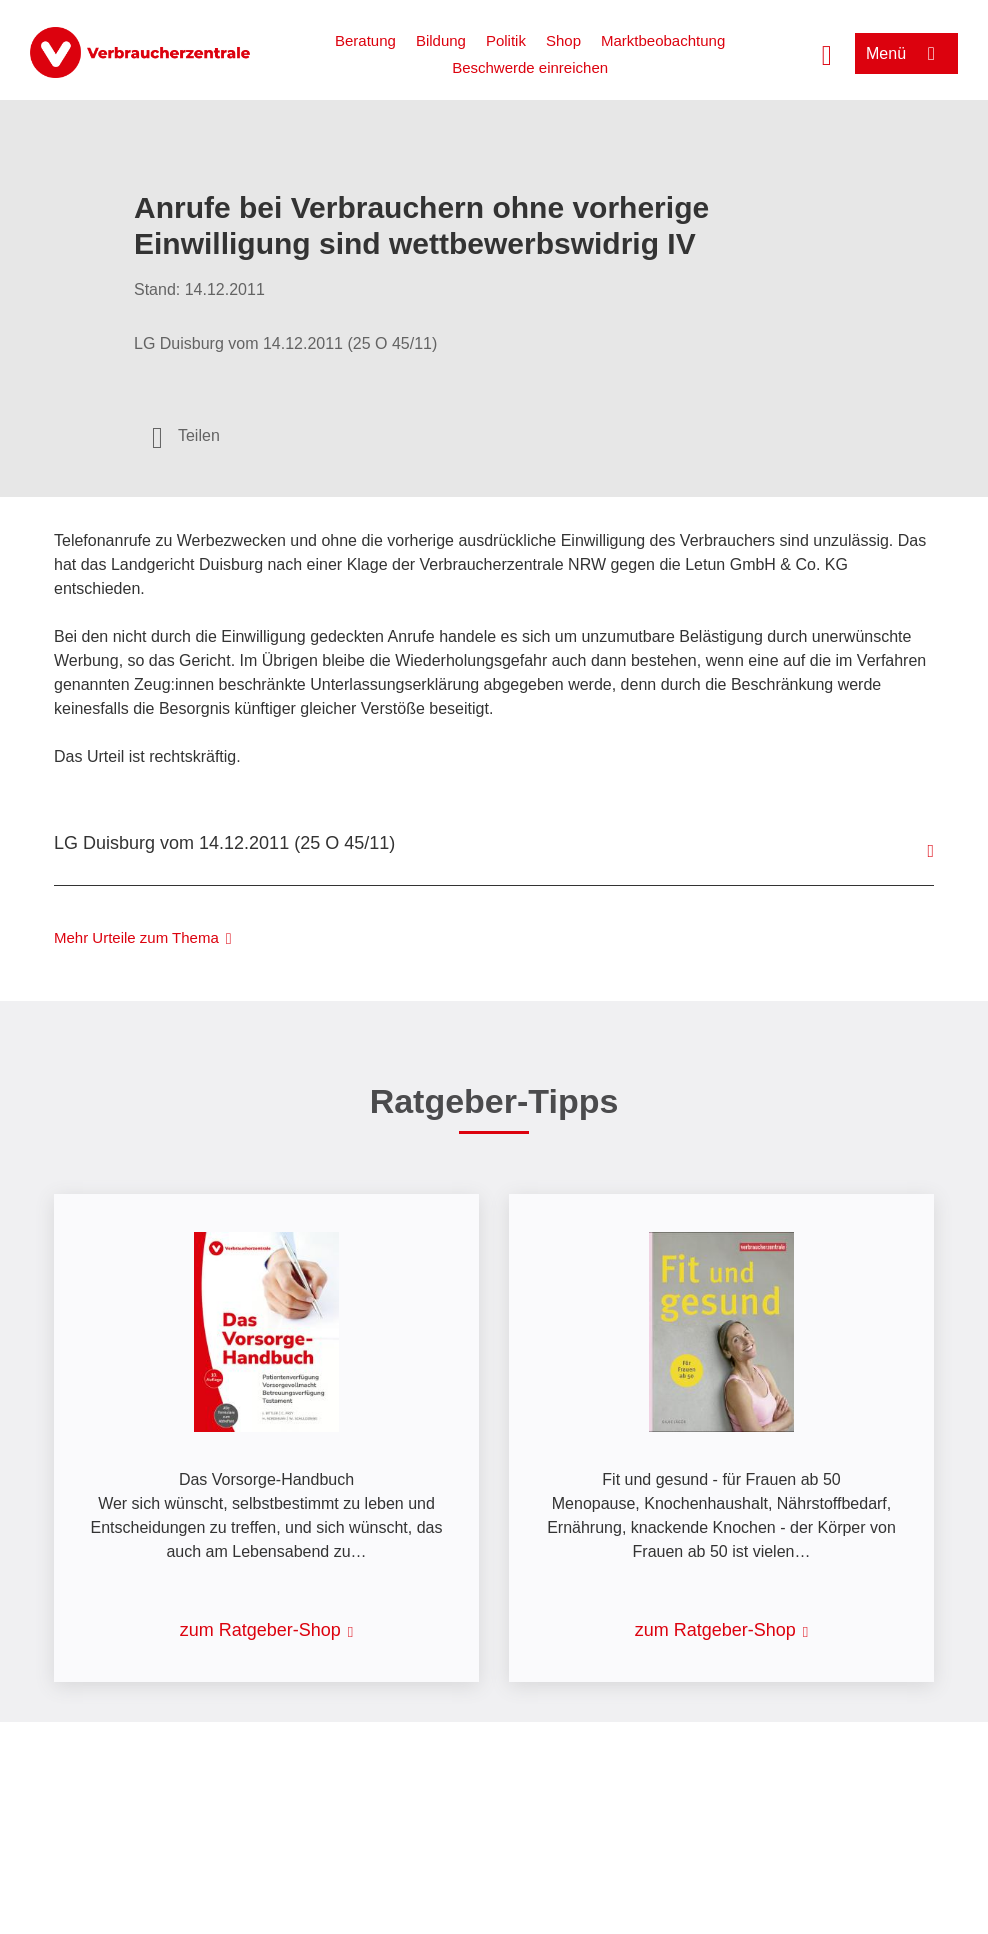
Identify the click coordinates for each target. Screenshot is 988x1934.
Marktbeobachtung (663, 40)
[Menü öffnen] (906, 53)
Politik (506, 40)
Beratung (365, 40)
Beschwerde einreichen (530, 67)
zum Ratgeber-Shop (260, 1630)
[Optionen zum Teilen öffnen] (186, 436)
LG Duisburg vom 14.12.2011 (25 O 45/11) (224, 843)
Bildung (441, 40)
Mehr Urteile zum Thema (136, 937)
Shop (563, 40)
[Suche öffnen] (827, 53)
